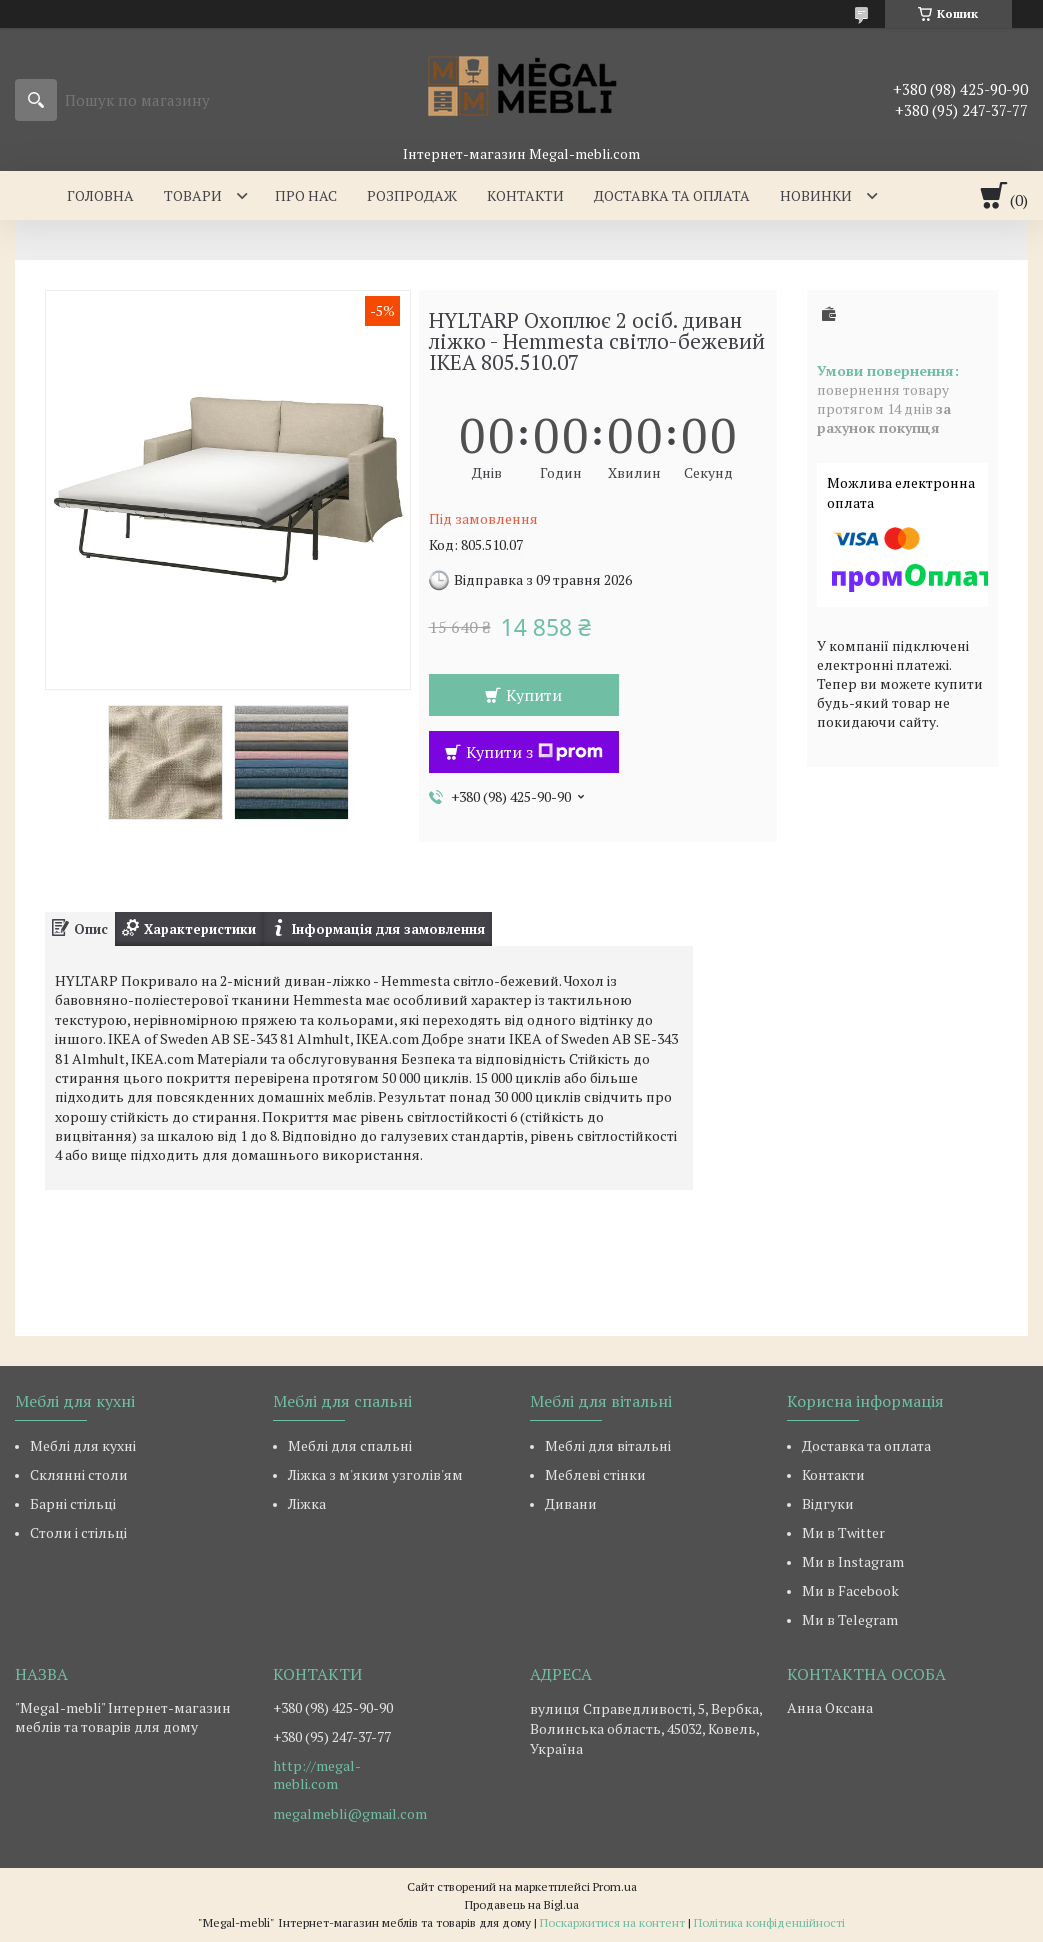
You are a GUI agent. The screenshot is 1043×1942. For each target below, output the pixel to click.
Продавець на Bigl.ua (522, 1904)
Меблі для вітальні (608, 1445)
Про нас (306, 195)
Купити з (534, 752)
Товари (193, 195)
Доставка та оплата (672, 195)
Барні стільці (73, 1503)
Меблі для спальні (350, 1445)
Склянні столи (79, 1474)
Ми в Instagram (853, 1561)
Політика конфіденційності (769, 1922)
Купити (534, 695)
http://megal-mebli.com (317, 1775)
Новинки (816, 195)
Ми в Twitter (843, 1532)
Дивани (571, 1503)
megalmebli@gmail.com (350, 1814)
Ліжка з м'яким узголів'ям (375, 1474)
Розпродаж (412, 195)
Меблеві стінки (595, 1474)
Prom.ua (615, 1886)
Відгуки (828, 1503)
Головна (100, 195)
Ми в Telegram (850, 1619)
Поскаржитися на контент (612, 1922)
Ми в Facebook (850, 1590)
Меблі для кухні (83, 1445)
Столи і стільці (78, 1532)
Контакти (525, 195)
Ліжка (307, 1503)
